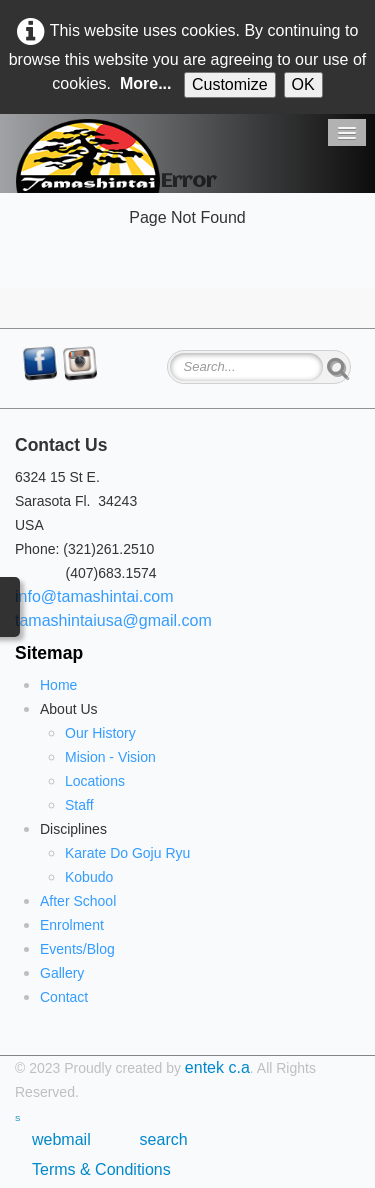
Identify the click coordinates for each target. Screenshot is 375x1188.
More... (146, 83)
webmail (66, 1139)
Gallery (62, 973)
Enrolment (72, 925)
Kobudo (89, 877)
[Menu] (347, 132)
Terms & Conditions (101, 1169)
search (164, 1139)
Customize (230, 84)
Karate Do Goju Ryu (127, 853)
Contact (64, 997)
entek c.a (217, 1067)
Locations (95, 781)
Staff (79, 805)
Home (58, 685)
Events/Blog (77, 949)
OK (303, 84)
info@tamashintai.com (94, 596)
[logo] (88, 156)
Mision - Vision (110, 757)
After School (78, 901)
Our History (100, 733)
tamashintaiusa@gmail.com (113, 620)
